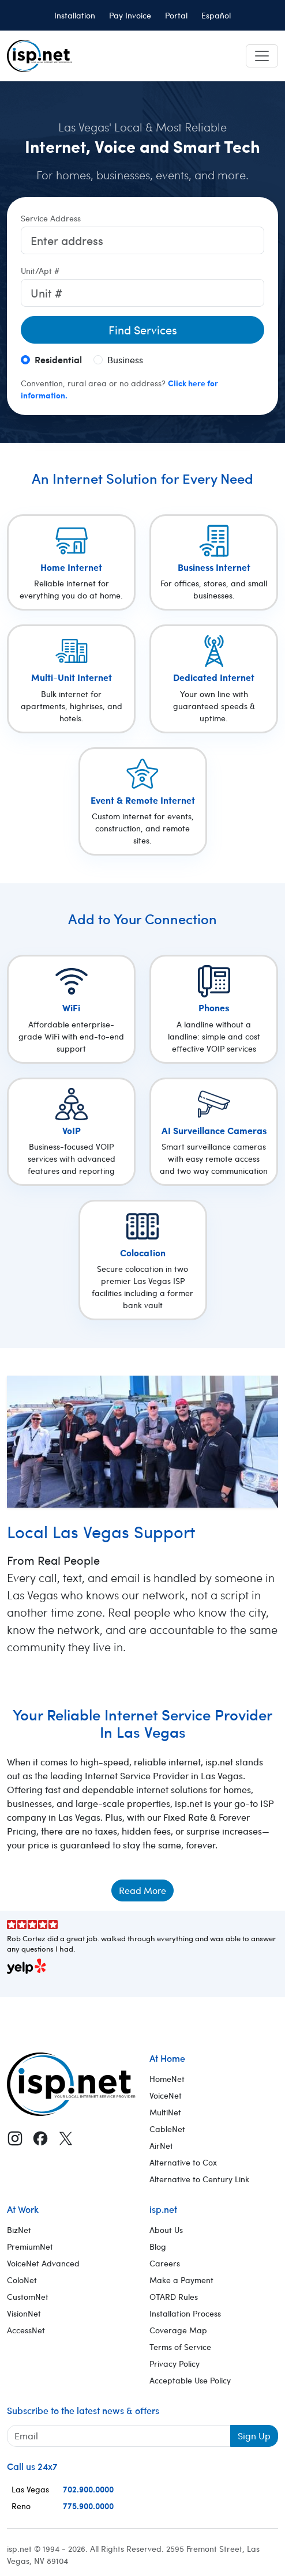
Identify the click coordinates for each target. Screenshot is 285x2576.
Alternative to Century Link (199, 2179)
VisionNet (24, 2313)
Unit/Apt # (40, 270)
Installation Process (185, 2313)
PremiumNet (30, 2246)
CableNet (167, 2128)
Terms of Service (180, 2346)
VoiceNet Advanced (43, 2263)
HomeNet (167, 2078)
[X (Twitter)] (66, 2138)
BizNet (19, 2229)
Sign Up (254, 2436)
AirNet (161, 2145)
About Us (166, 2229)
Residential (58, 359)
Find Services (142, 329)
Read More (142, 1890)
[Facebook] (40, 2138)
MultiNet (165, 2112)
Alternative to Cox (183, 2162)
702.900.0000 (88, 2489)
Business (125, 359)
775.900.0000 (88, 2505)
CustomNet (27, 2296)
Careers (164, 2263)
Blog (157, 2246)
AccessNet (26, 2330)
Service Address (51, 218)
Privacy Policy (174, 2363)
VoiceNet (165, 2095)
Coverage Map (178, 2330)
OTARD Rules (173, 2296)
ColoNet (22, 2279)
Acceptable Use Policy (190, 2380)
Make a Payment (181, 2279)
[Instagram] (15, 2138)
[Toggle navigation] (262, 55)
